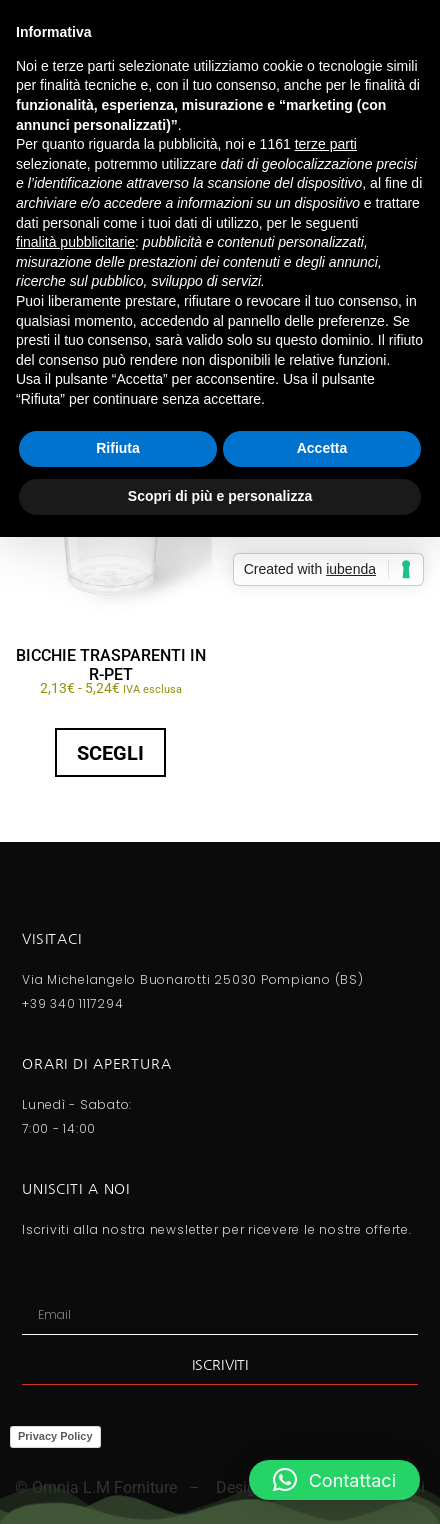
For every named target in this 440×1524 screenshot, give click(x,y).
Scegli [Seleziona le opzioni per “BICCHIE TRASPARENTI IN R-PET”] (110, 753)
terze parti (326, 144)
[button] (334, 1480)
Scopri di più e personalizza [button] (220, 496)
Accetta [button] (322, 448)
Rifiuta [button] (118, 448)
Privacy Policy (55, 1436)
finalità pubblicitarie (75, 242)
